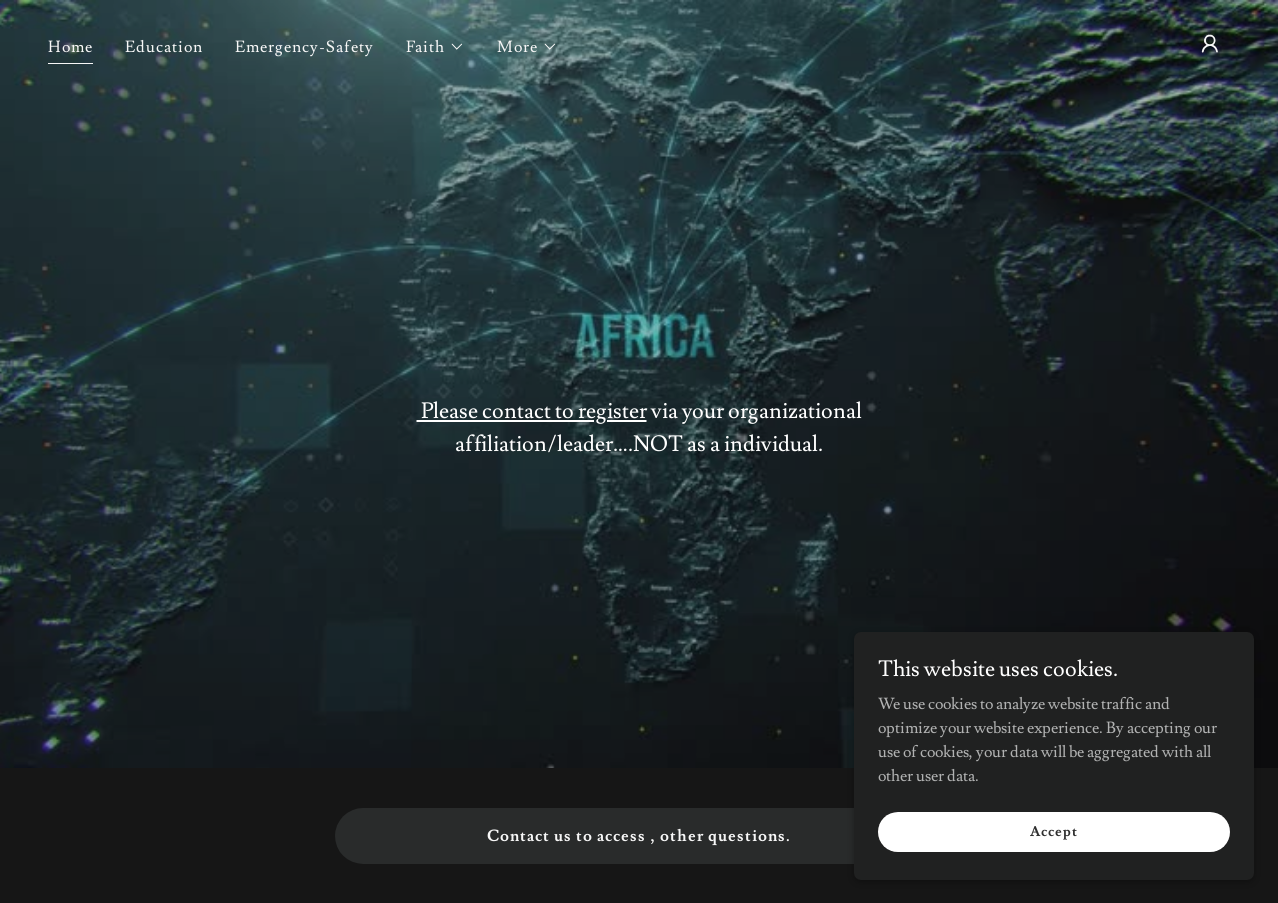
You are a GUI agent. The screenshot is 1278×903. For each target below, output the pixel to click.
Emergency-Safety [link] (304, 47)
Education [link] (164, 47)
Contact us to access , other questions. (638, 836)
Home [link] (70, 47)
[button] (435, 47)
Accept (1053, 831)
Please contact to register (532, 411)
